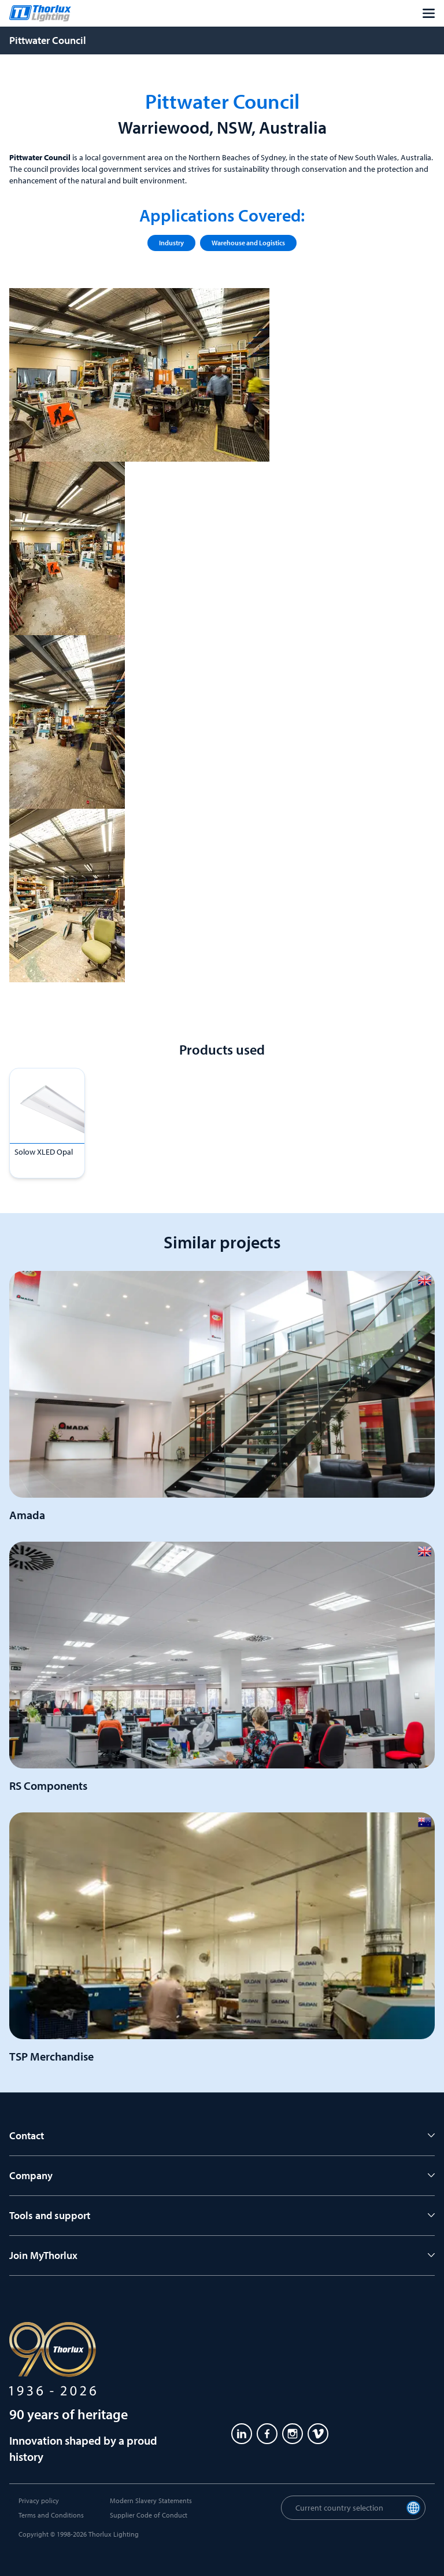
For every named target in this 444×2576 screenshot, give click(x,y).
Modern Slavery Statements (151, 2500)
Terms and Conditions (51, 2515)
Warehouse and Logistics (248, 242)
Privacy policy (38, 2500)
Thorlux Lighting (113, 2534)
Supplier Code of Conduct (148, 2515)
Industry (171, 242)
